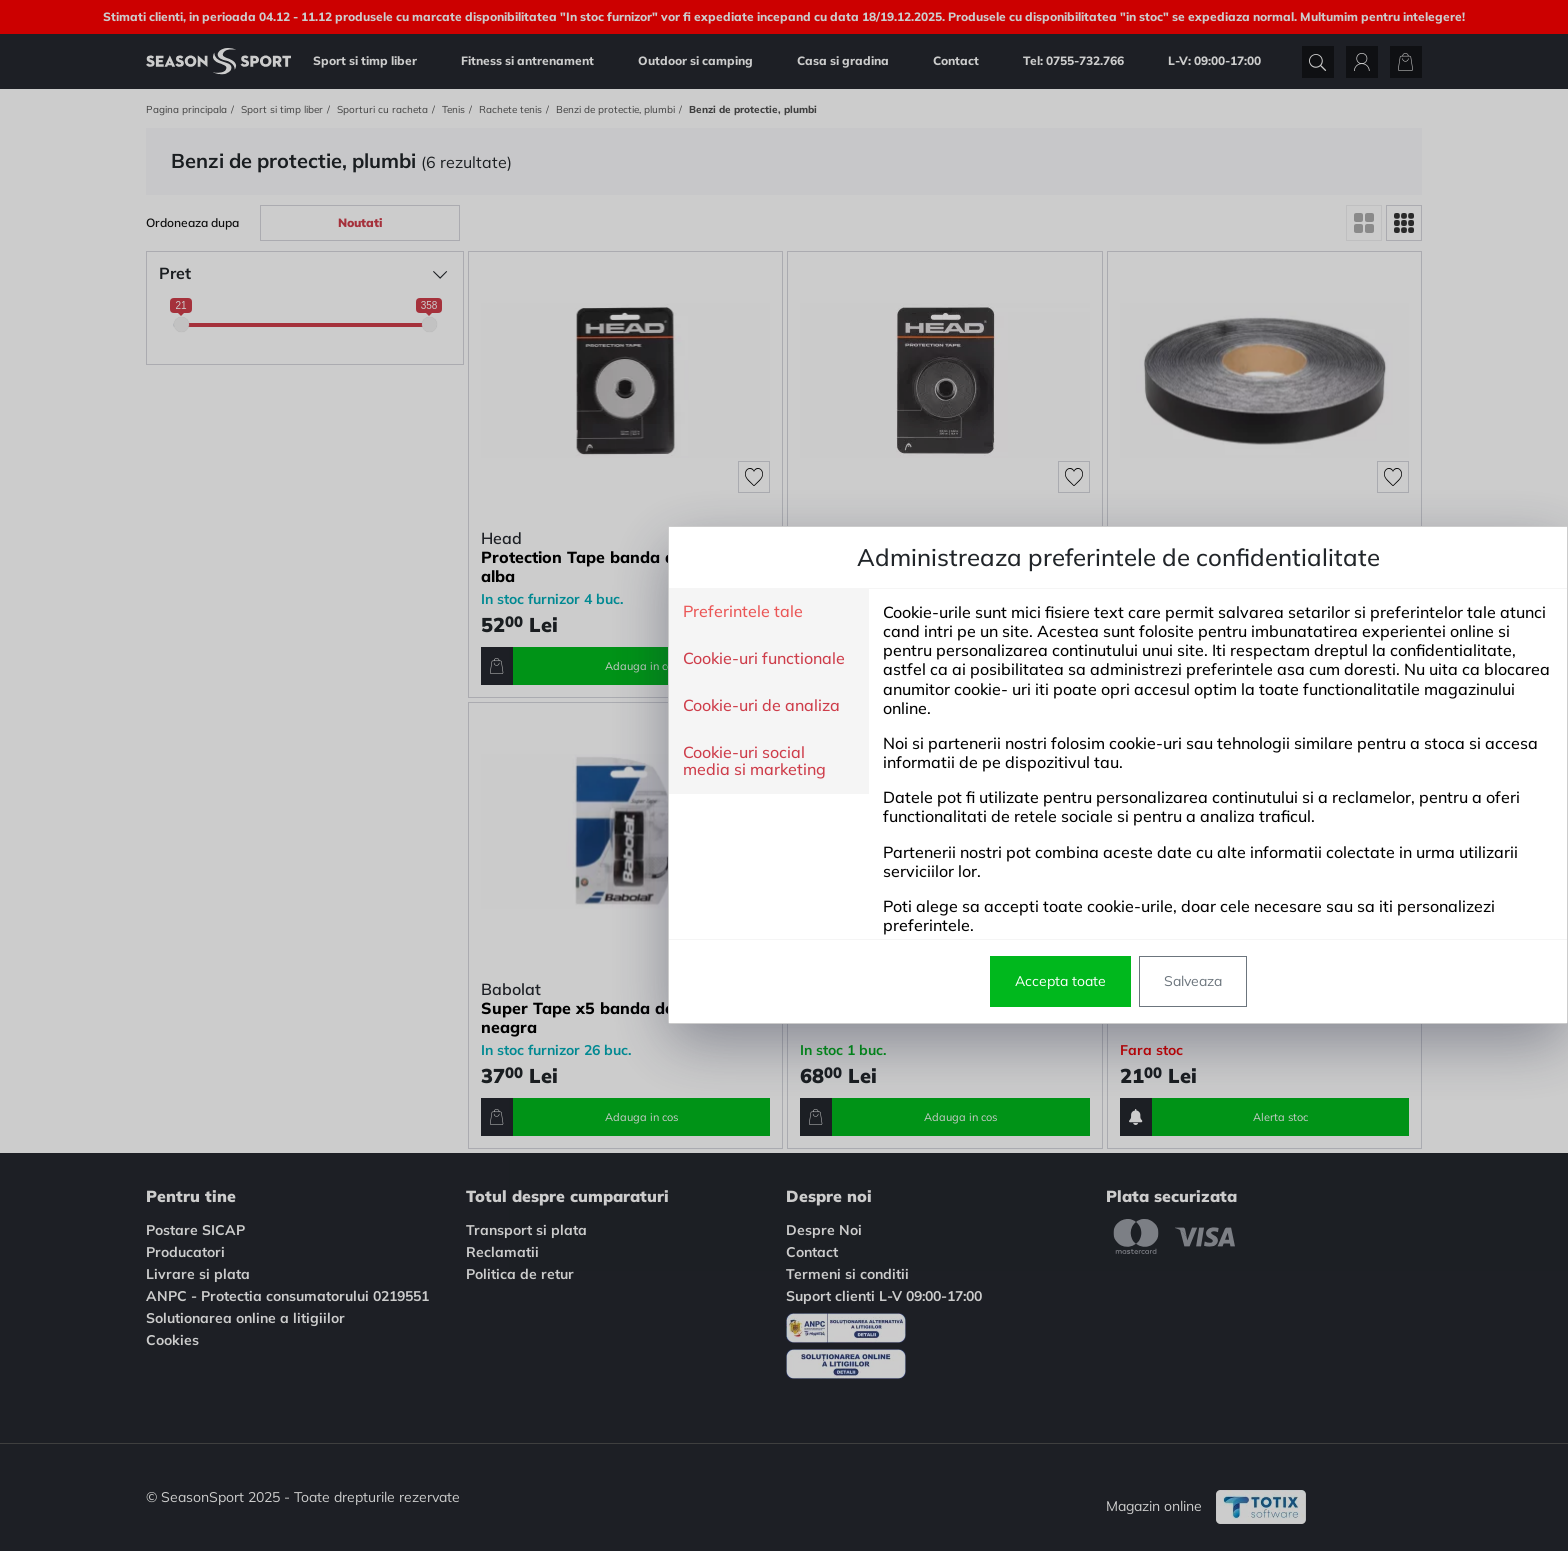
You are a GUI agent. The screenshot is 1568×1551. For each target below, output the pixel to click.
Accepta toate (726, 981)
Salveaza (859, 981)
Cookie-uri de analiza (427, 706)
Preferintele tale (409, 612)
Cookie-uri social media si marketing (420, 761)
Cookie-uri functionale (430, 659)
